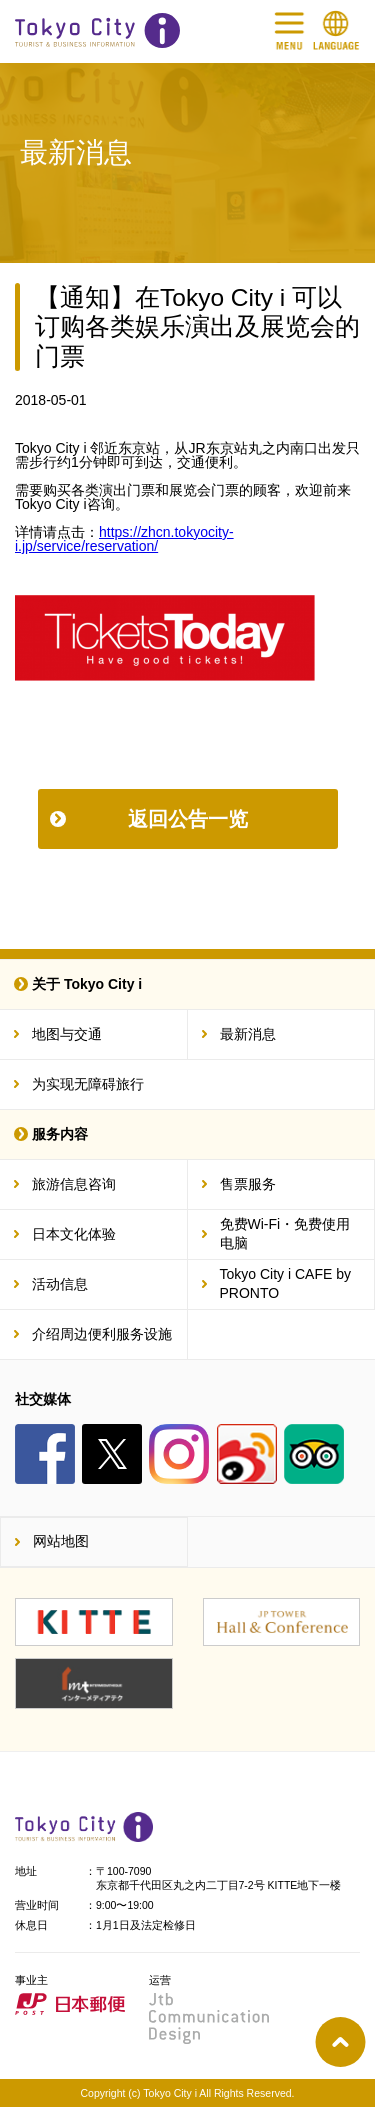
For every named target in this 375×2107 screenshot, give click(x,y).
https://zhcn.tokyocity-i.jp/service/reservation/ (124, 539)
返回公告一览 (188, 819)
